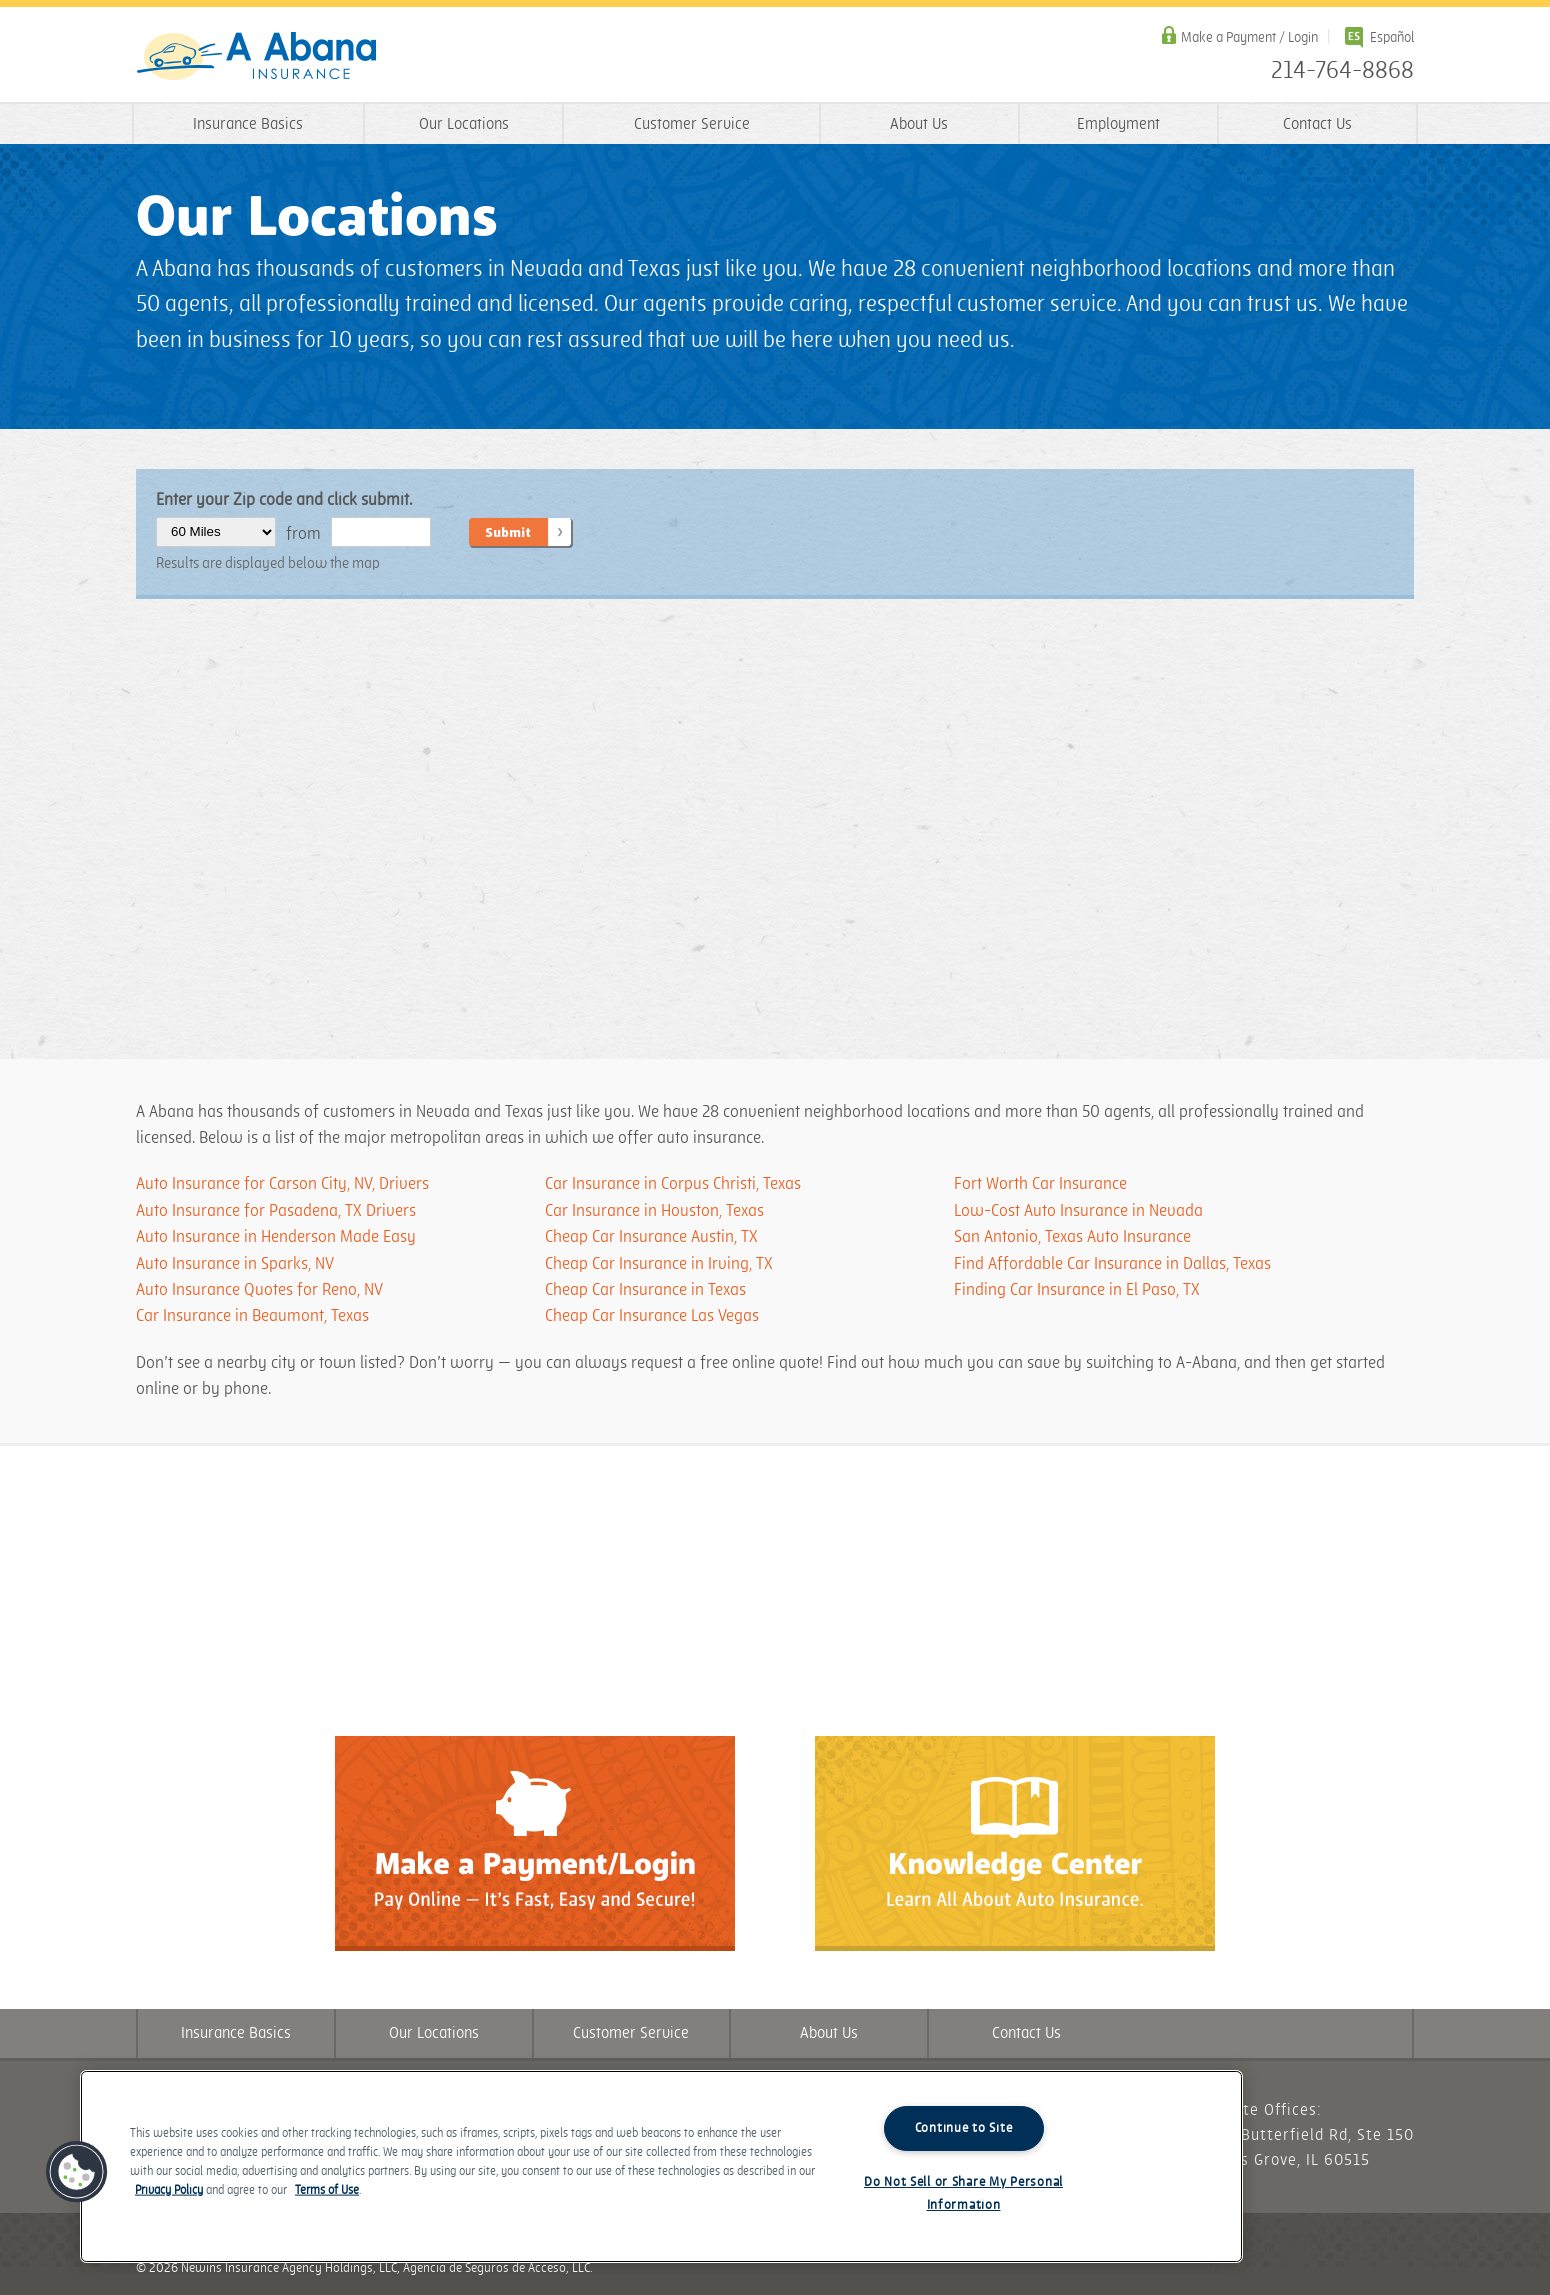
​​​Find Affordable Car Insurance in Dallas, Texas (1112, 1264)
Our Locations (464, 124)
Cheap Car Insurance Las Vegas (652, 1316)
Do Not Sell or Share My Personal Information (963, 2193)
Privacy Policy (169, 2190)
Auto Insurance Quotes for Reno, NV (259, 1290)
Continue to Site (964, 2128)
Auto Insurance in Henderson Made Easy (276, 1237)
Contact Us (1317, 124)
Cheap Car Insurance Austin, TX (651, 1237)
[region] (661, 2166)
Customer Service (692, 124)
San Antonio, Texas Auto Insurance (1072, 1237)
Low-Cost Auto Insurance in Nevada (1078, 1211)
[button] (77, 2172)
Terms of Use (327, 2190)
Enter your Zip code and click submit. (284, 500)
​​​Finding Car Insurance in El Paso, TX (1077, 1290)
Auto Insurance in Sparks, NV (235, 1264)
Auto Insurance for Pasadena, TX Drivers (276, 1211)
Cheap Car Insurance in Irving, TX (659, 1264)
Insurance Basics (248, 124)
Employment (1118, 124)
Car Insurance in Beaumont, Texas (252, 1316)
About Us (919, 124)
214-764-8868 (1342, 71)
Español (1392, 37)
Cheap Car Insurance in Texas (645, 1290)
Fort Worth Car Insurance (1040, 1184)
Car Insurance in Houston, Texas (654, 1211)
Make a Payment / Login (1249, 37)
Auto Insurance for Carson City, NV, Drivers (282, 1184)
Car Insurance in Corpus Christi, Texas (673, 1184)
